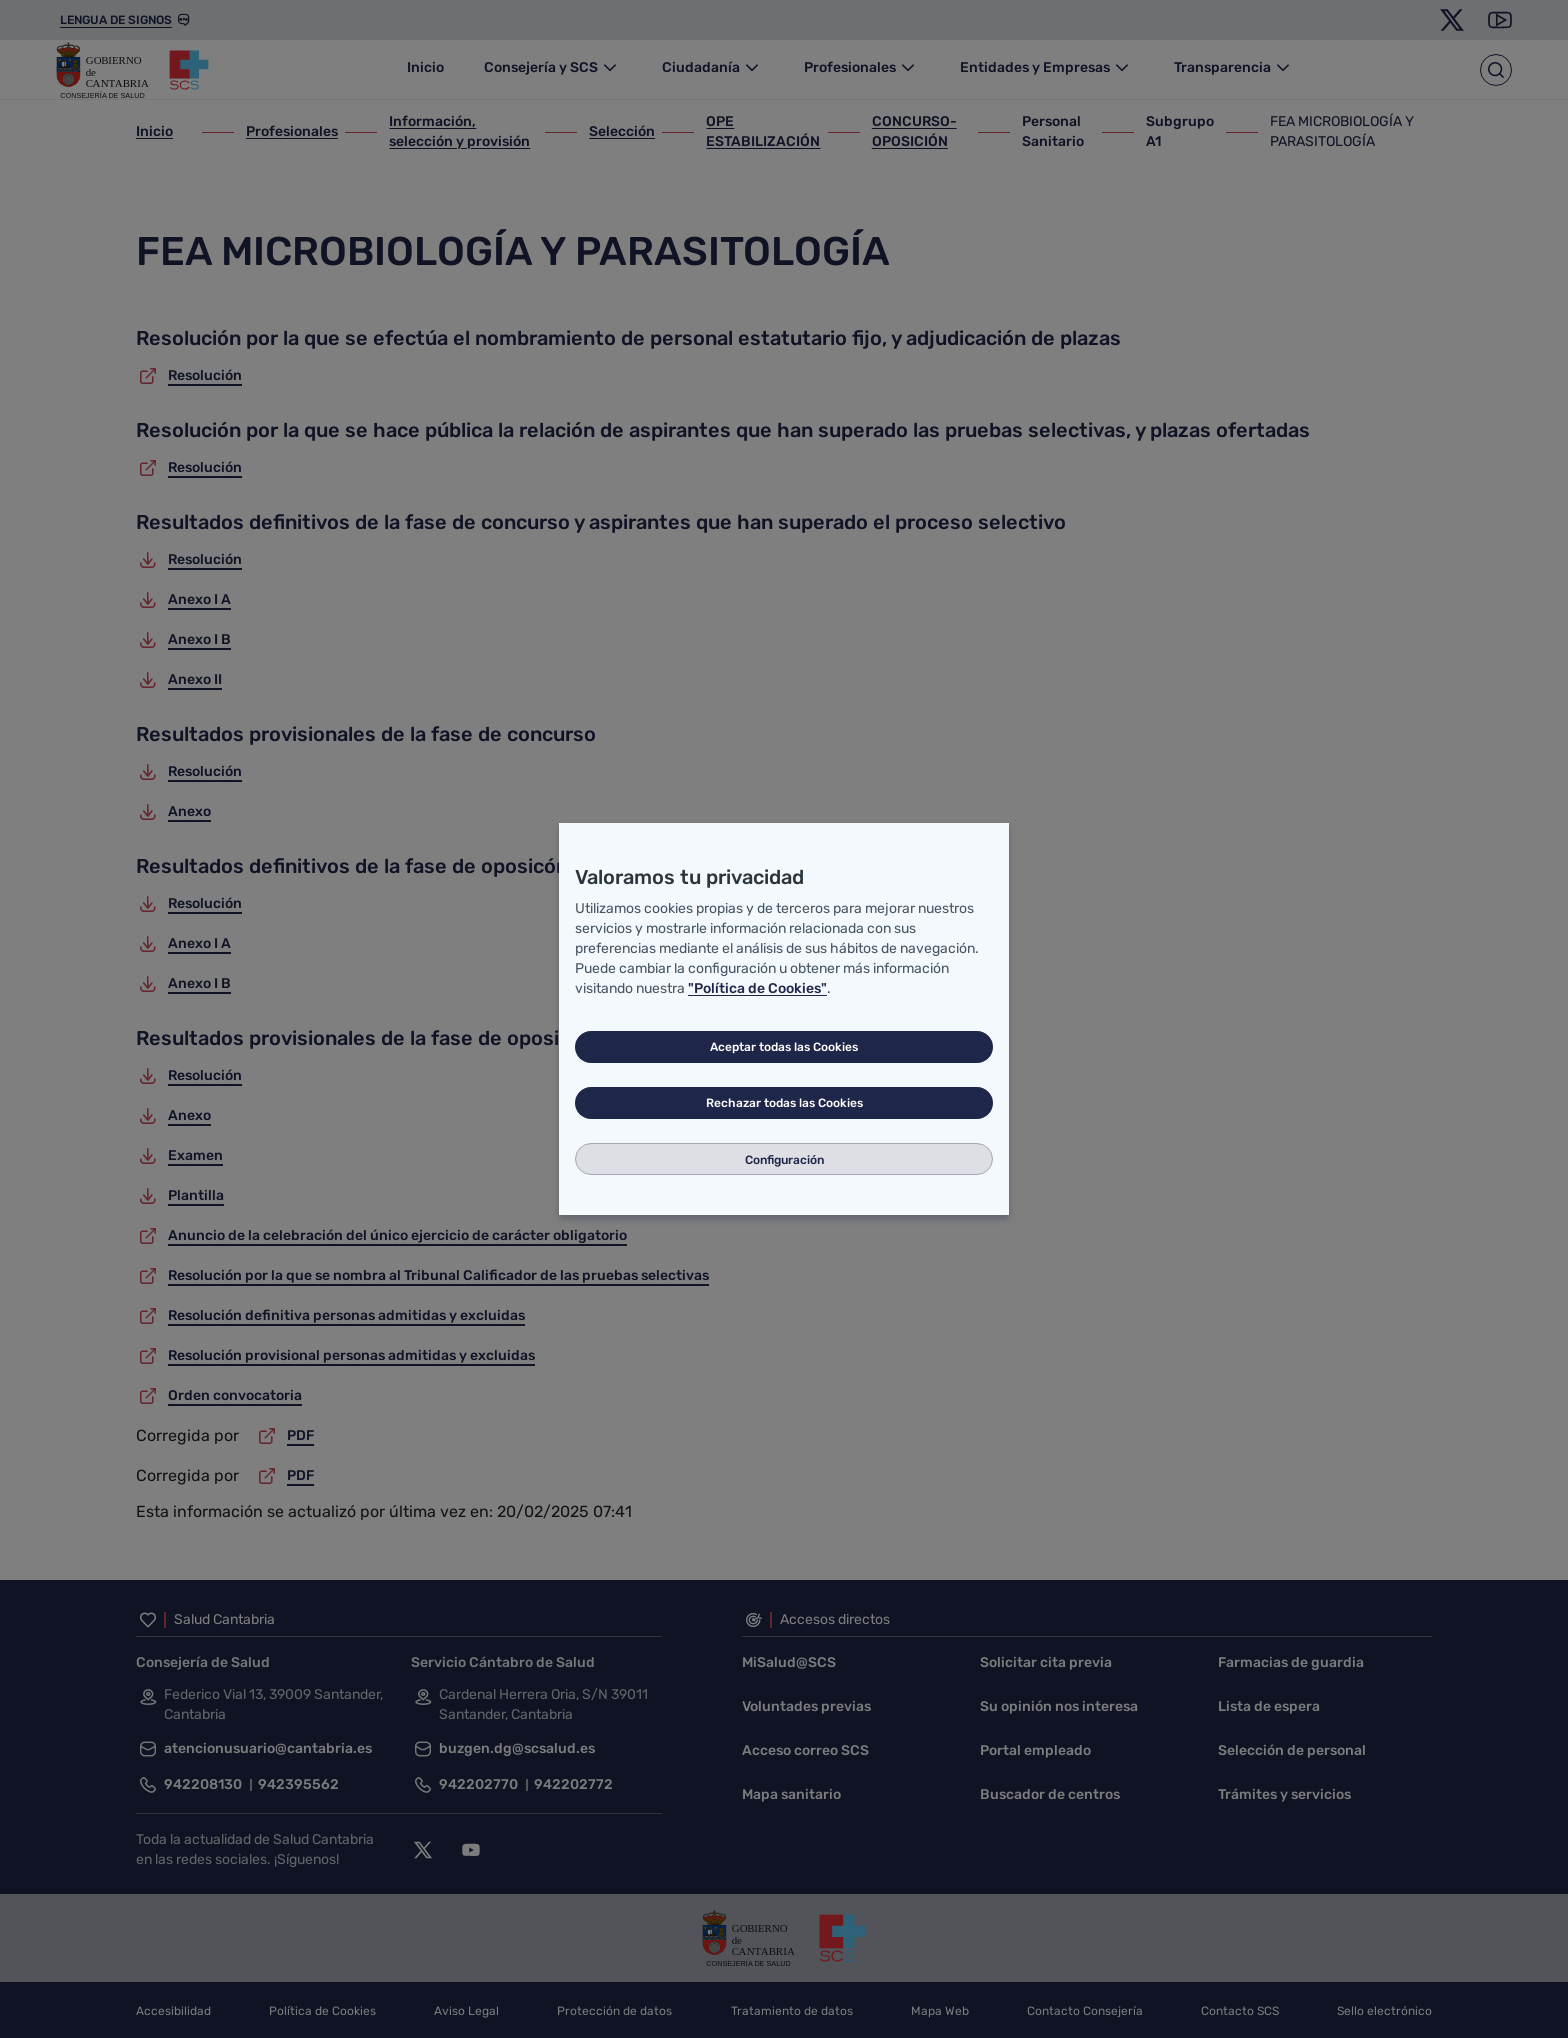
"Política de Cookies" (757, 988)
